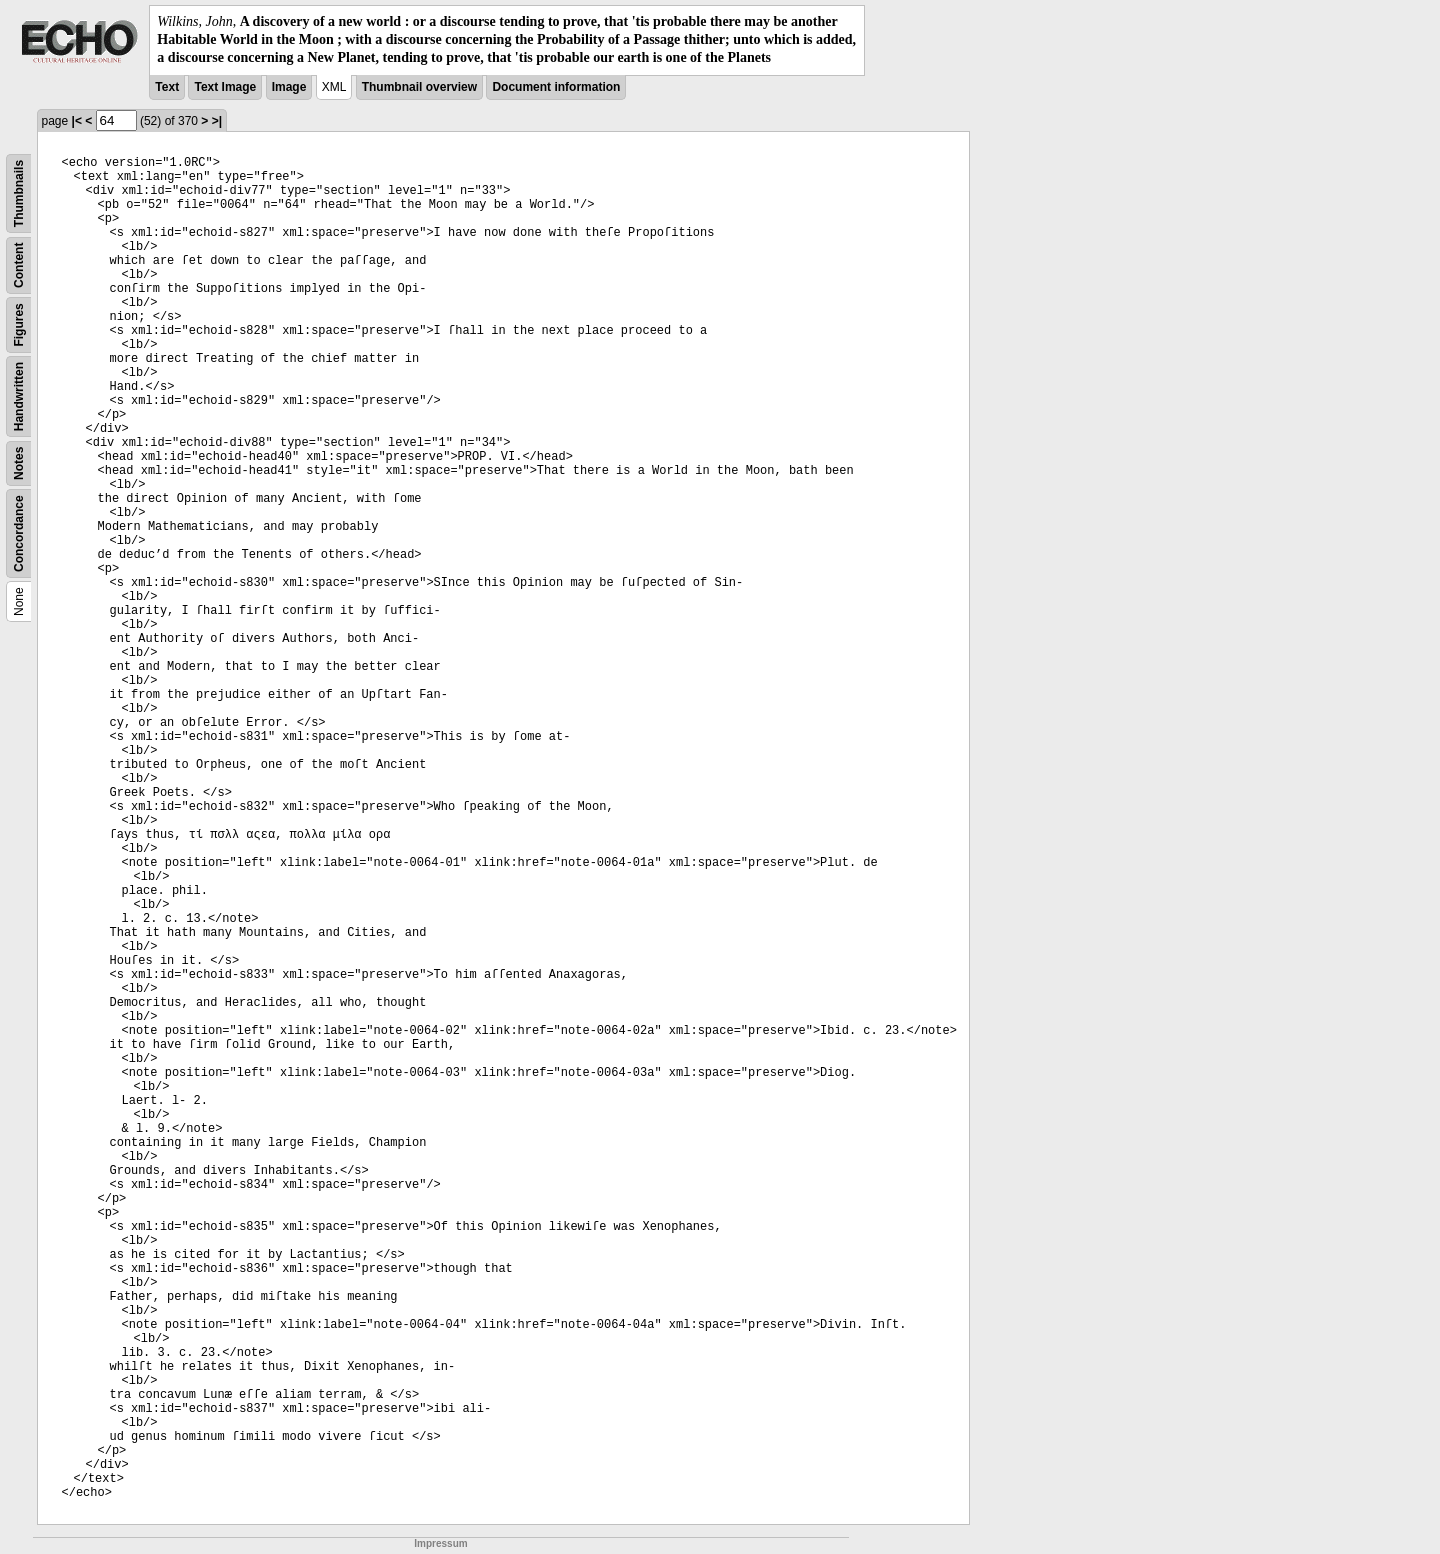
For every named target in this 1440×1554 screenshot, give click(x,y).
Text (167, 87)
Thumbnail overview (419, 87)
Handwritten (19, 395)
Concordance (19, 533)
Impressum (440, 1543)
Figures (19, 324)
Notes (19, 462)
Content (19, 264)
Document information (556, 87)
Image (289, 87)
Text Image (225, 87)
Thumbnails (19, 192)
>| (217, 121)
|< (77, 121)
